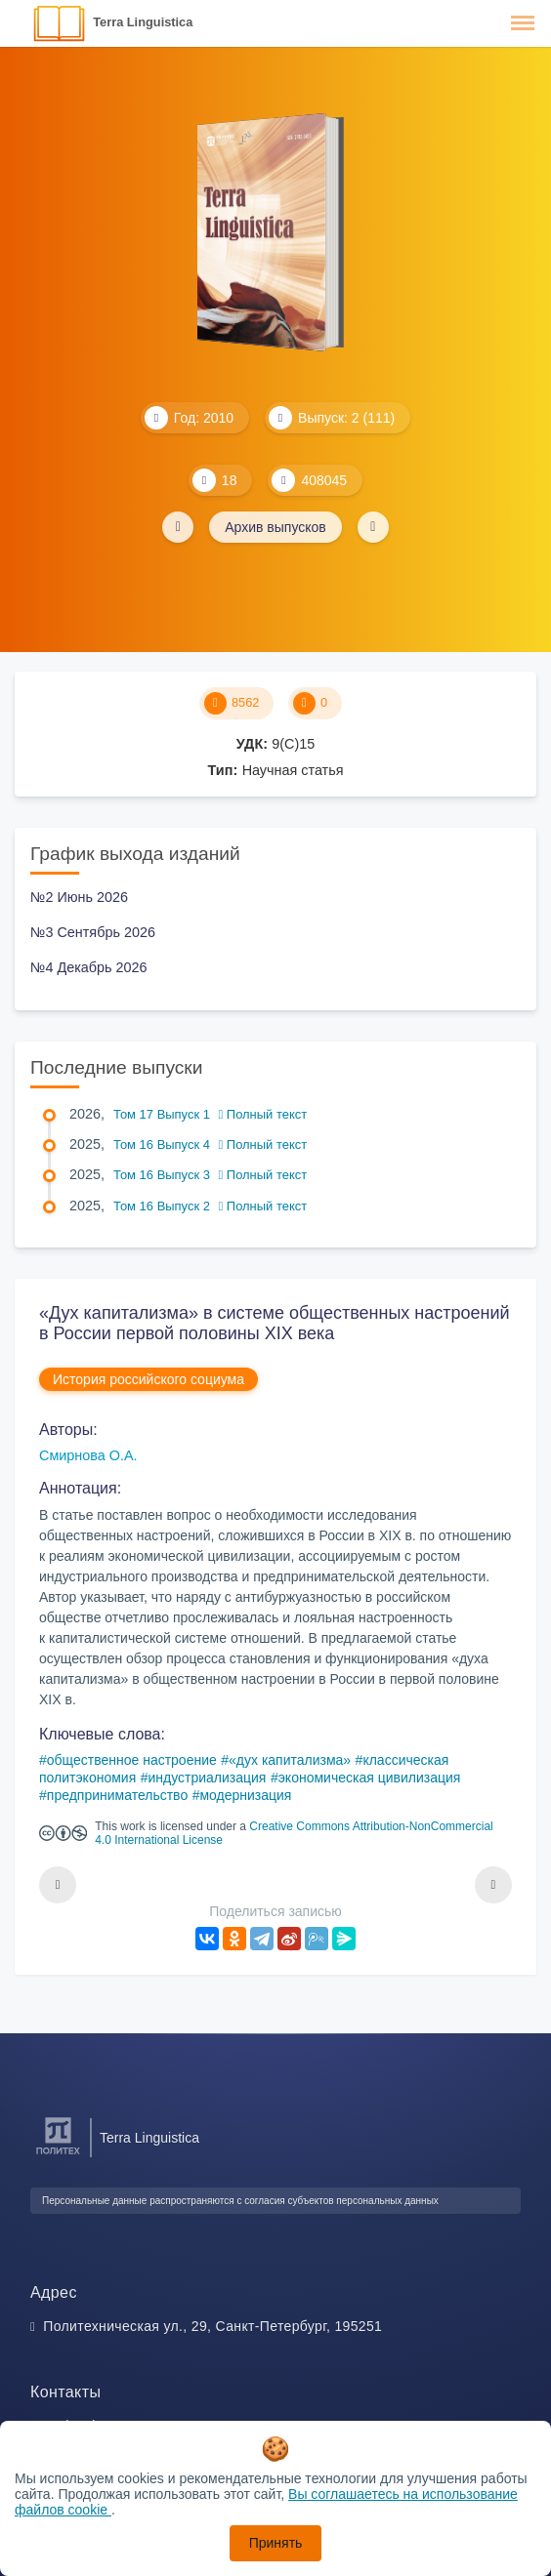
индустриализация (207, 1777)
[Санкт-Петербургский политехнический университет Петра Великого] (58, 2155)
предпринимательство (117, 1795)
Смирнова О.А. (88, 1455)
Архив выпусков (275, 527)
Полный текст (263, 1114)
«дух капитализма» (290, 1760)
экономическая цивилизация (369, 1777)
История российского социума (148, 1379)
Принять (276, 2543)
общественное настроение (132, 1760)
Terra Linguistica (142, 22)
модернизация (245, 1795)
